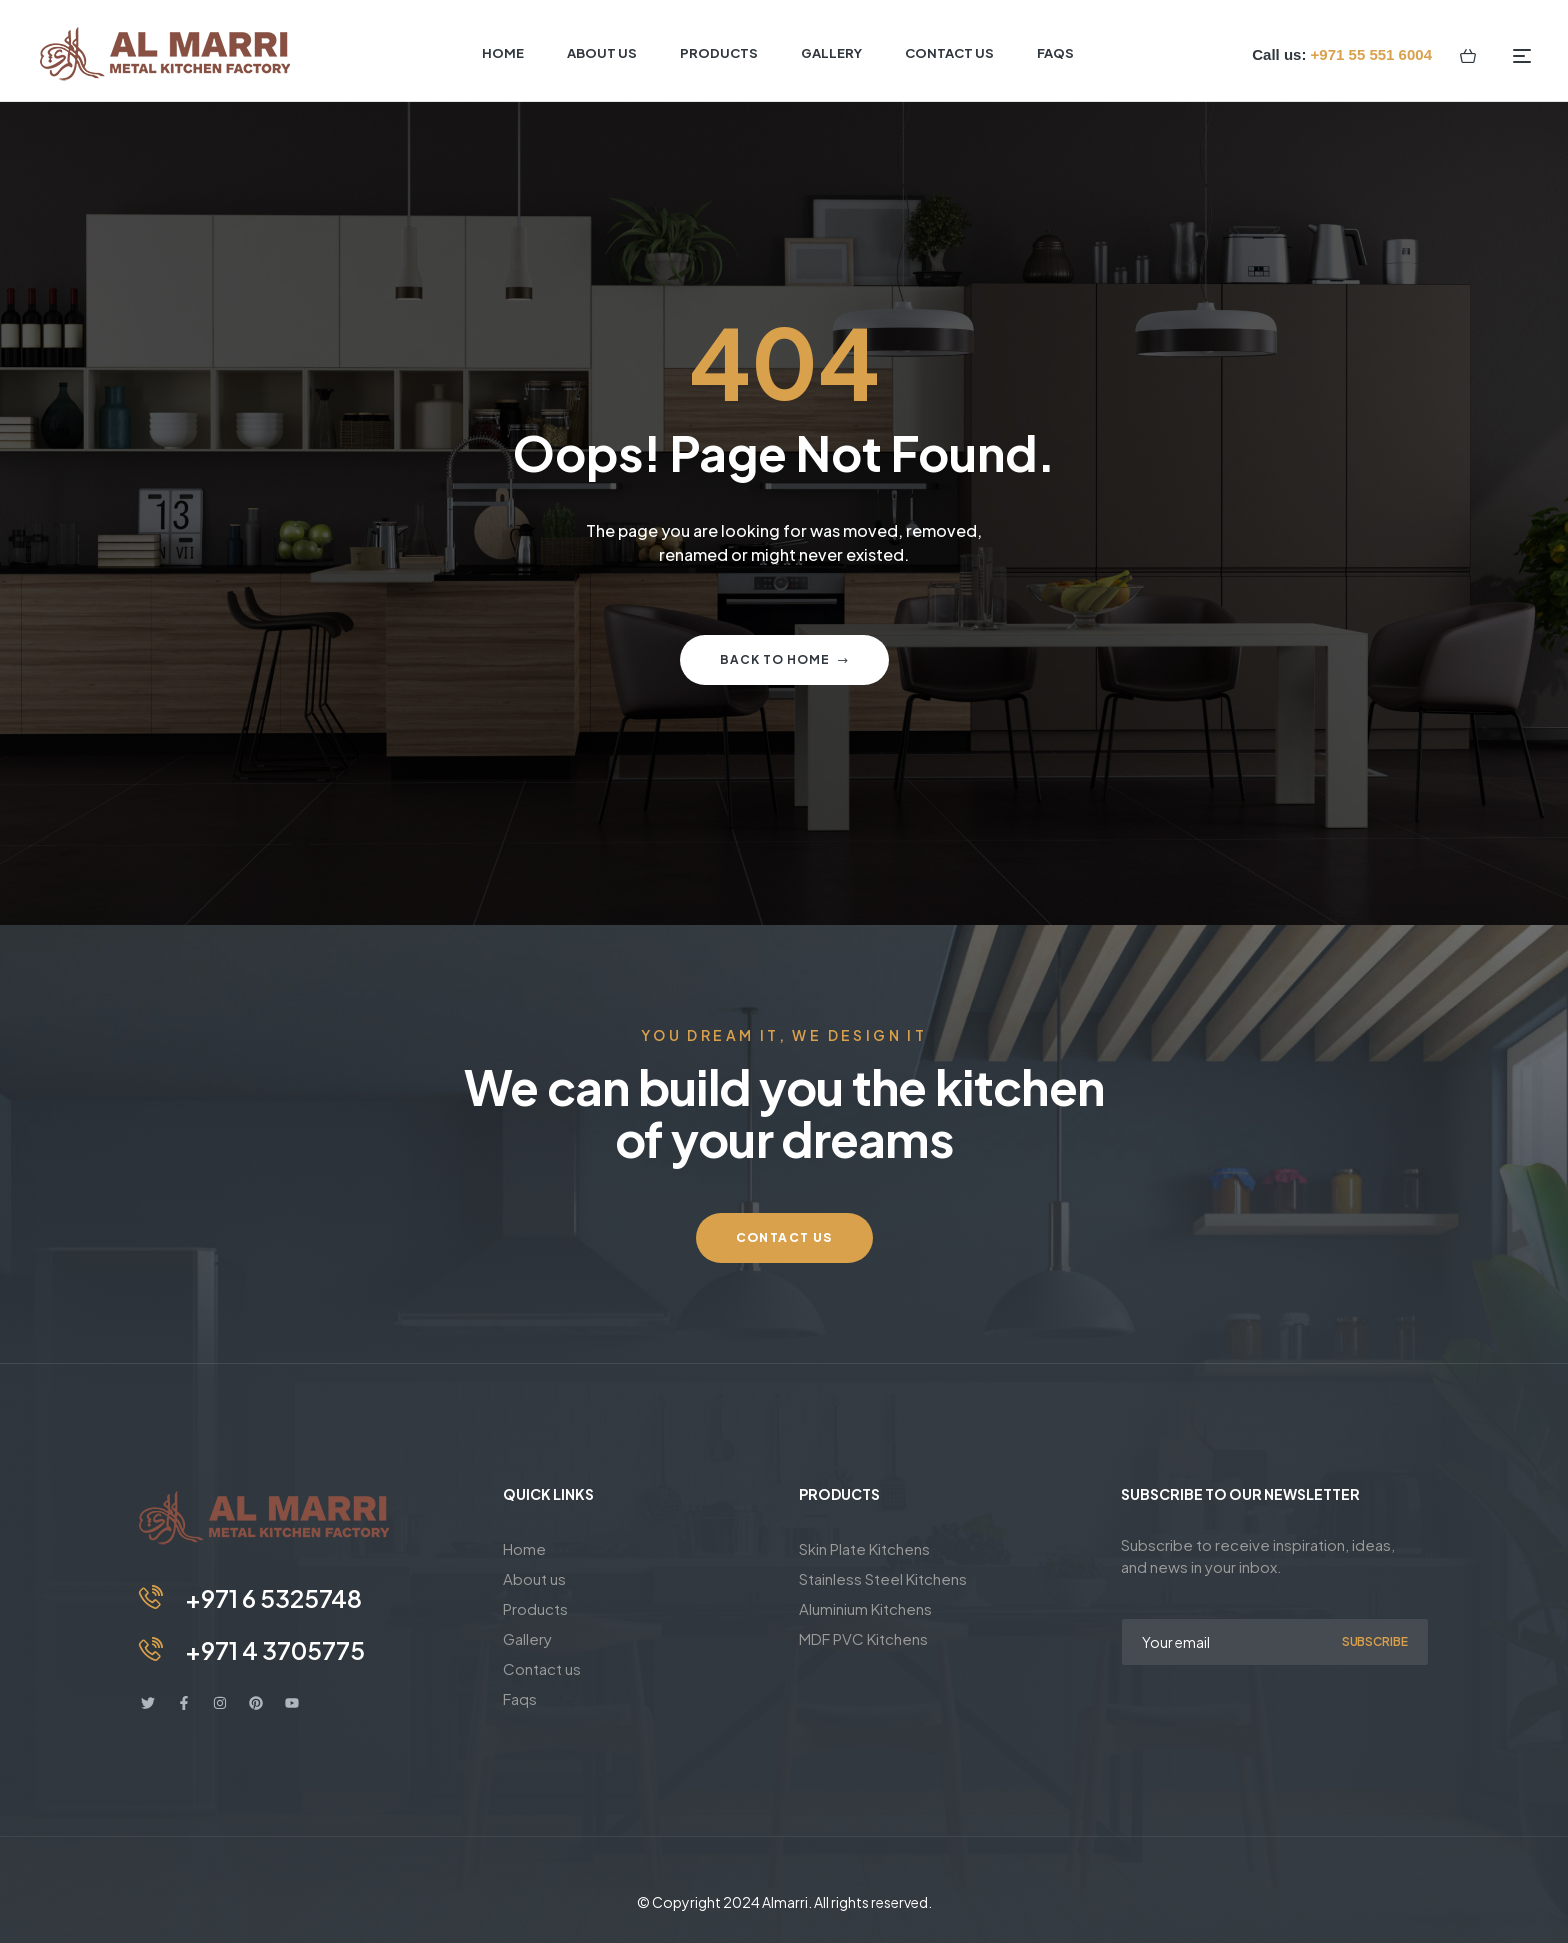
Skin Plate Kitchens (864, 1548)
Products (535, 1608)
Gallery (527, 1638)
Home (524, 1548)
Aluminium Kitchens (865, 1608)
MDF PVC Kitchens (863, 1638)
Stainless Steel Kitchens (883, 1578)
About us (534, 1578)
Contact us (542, 1668)
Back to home (784, 659)
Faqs (520, 1698)
